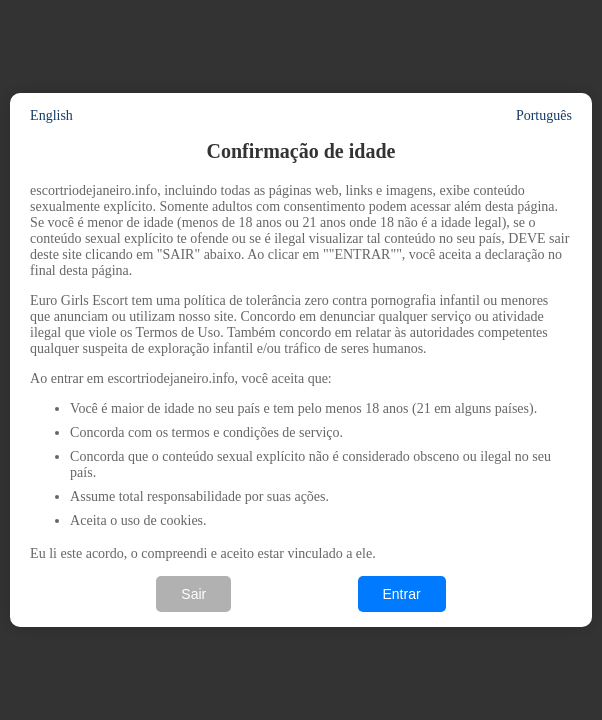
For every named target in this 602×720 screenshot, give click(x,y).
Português (544, 115)
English (51, 115)
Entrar (402, 594)
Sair (193, 594)
